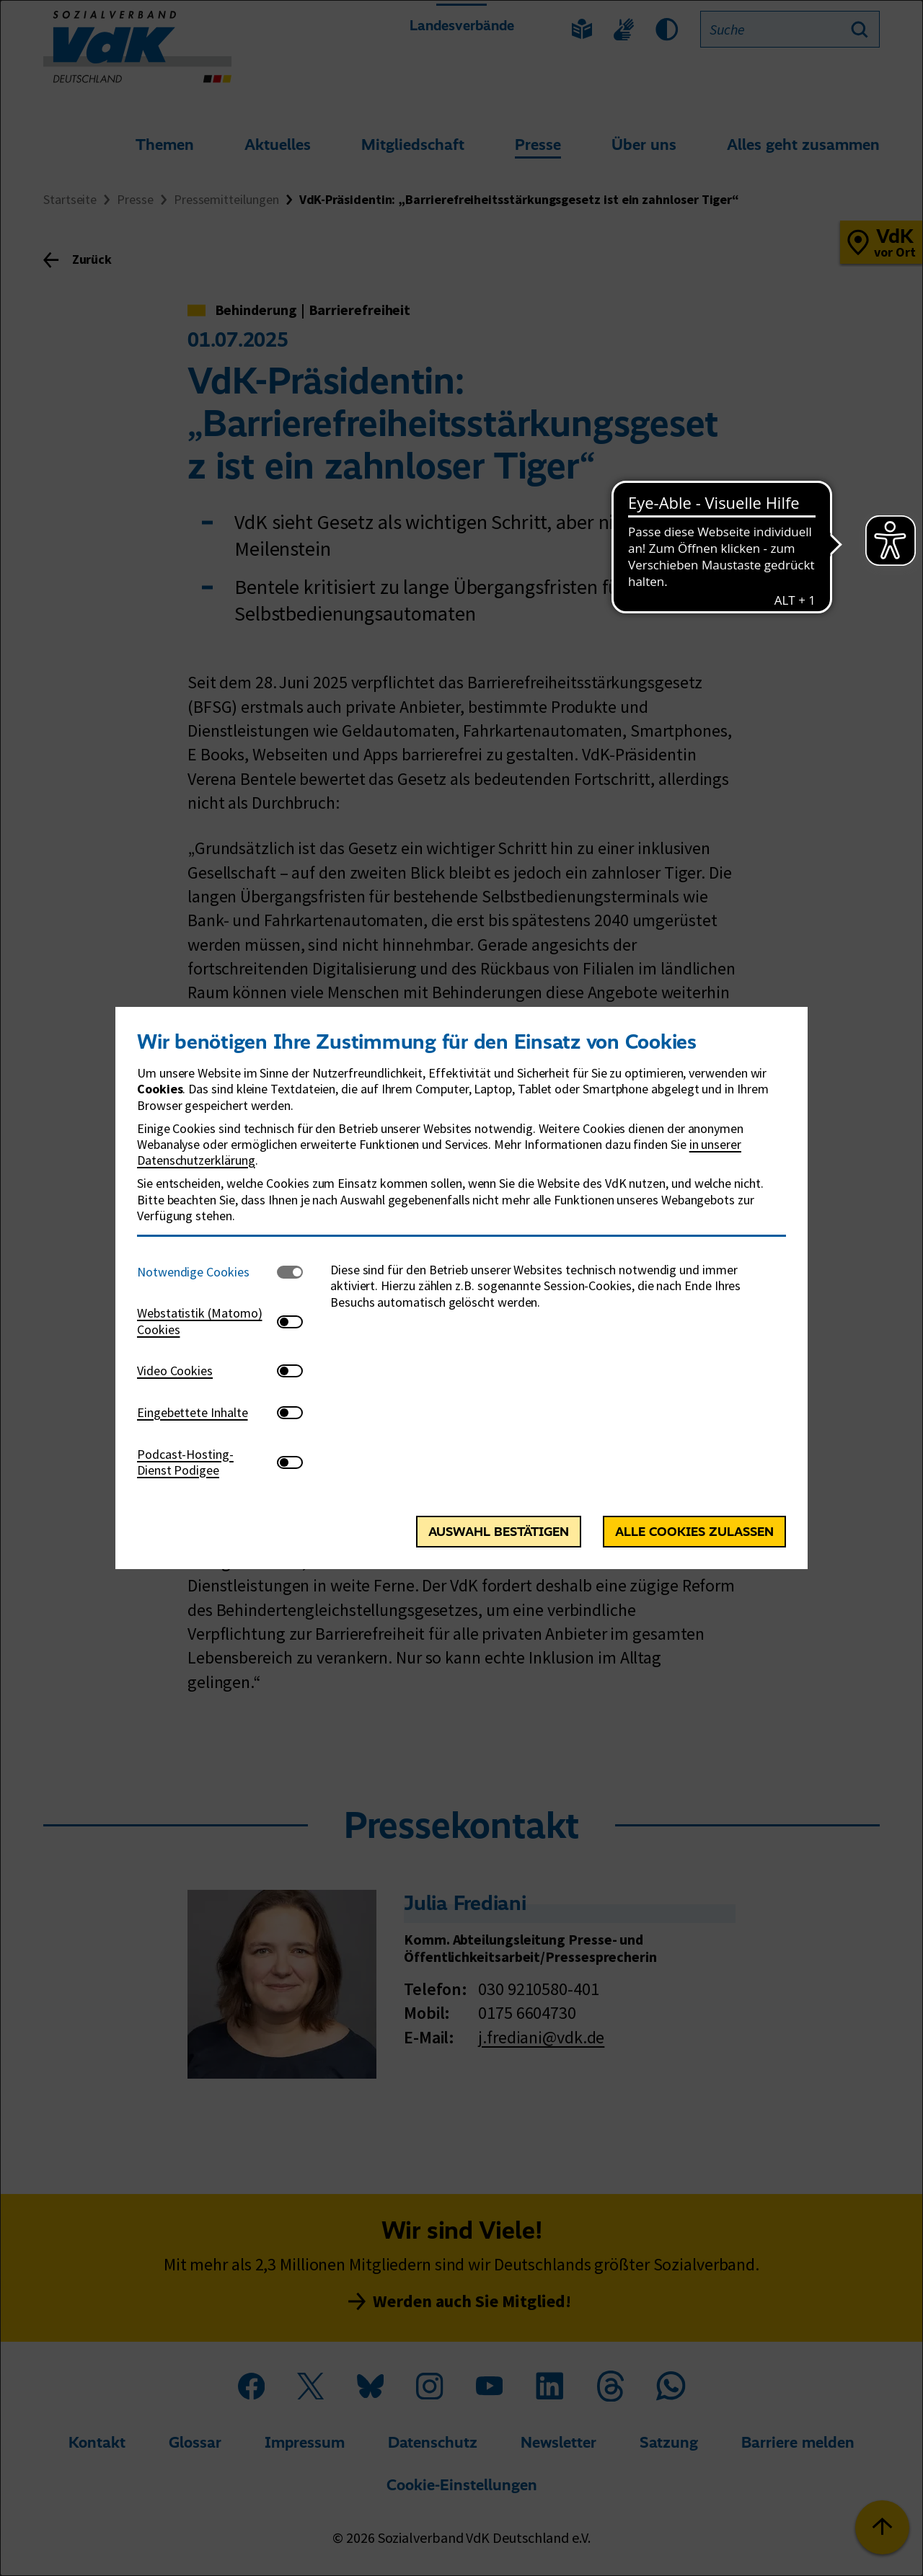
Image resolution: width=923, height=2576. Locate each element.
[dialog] (461, 1288)
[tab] (207, 1272)
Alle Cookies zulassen (694, 1532)
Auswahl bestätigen (498, 1532)
